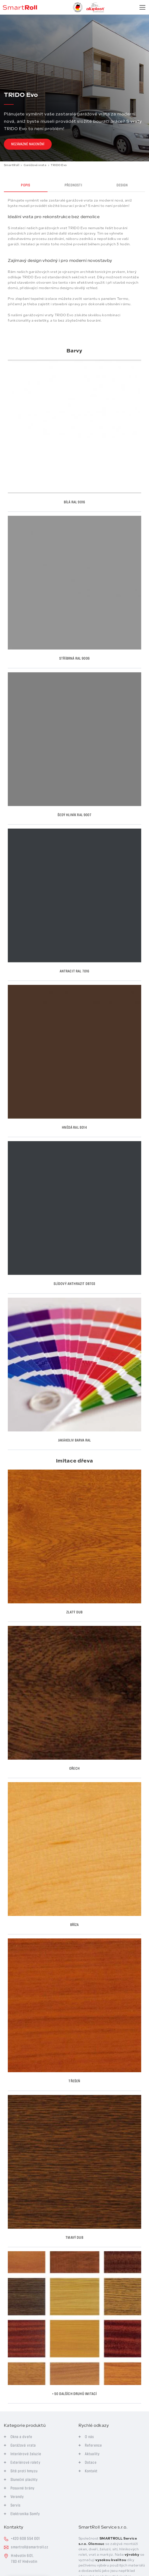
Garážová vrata (35, 165)
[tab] (26, 185)
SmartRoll (11, 165)
